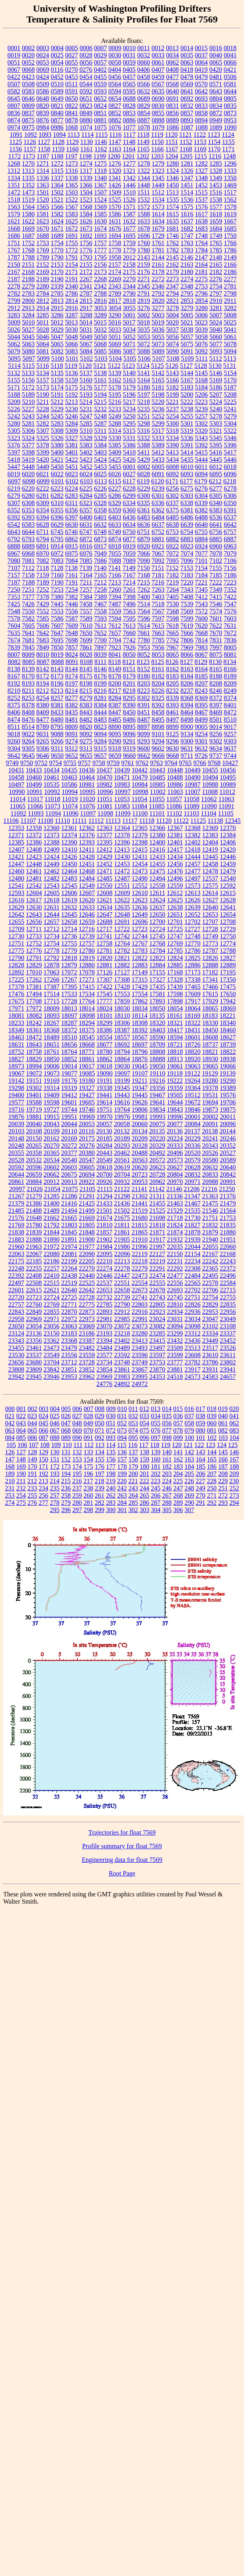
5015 (100, 322)
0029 (100, 55)
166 (223, 1459)
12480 (16, 878)
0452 (57, 76)
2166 (230, 264)
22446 (105, 1275)
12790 (16, 957)
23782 (193, 1362)
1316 (71, 170)
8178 (115, 676)
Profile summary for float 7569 (122, 1846)
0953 (230, 120)
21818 (157, 1225)
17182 (210, 972)
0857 (187, 113)
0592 (86, 91)
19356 (157, 1087)
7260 (115, 589)
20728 (157, 1174)
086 (32, 1437)
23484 (105, 1347)
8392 (158, 705)
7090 (143, 560)
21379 (16, 1203)
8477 (42, 719)
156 (111, 1459)
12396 (122, 842)
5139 (115, 372)
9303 (230, 741)
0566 (143, 84)
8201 (129, 683)
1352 (28, 185)
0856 (172, 113)
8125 (157, 661)
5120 (85, 365)
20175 (87, 1138)
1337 (57, 178)
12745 (157, 936)
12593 (16, 892)
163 (189, 1459)
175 (88, 1466)
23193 (105, 1333)
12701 (175, 921)
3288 (86, 315)
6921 (158, 546)
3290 (115, 315)
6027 (129, 474)
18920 (193, 1059)
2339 (57, 286)
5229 (57, 409)
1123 (214, 134)
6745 (56, 531)
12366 (157, 827)
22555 (157, 1282)
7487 (115, 604)
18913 (175, 1059)
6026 (115, 474)
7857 (71, 647)
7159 (42, 575)
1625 (71, 221)
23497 (157, 1347)
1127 (44, 141)
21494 (69, 1210)
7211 (86, 582)
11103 (191, 813)
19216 (157, 1080)
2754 (216, 286)
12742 (122, 936)
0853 (129, 113)
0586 (42, 91)
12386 (34, 842)
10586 (69, 784)
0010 (129, 48)
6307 (14, 502)
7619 (186, 625)
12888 (210, 965)
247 (178, 1488)
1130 (86, 141)
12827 (228, 957)
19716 (16, 1109)
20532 (34, 1160)
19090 (105, 1073)
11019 (70, 799)
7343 (187, 589)
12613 (192, 892)
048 (77, 1423)
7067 (158, 553)
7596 (143, 618)
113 (99, 1444)
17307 (105, 979)
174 (77, 1466)
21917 (157, 1239)
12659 (87, 921)
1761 (158, 243)
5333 (158, 437)
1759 (129, 243)
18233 (16, 1022)
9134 (187, 734)
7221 (201, 582)
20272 (69, 1145)
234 (43, 1488)
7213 (114, 582)
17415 (87, 986)
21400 (52, 1203)
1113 (73, 134)
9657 (100, 755)
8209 (230, 683)
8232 (172, 690)
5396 (230, 445)
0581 (230, 84)
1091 (16, 134)
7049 (100, 553)
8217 (114, 690)
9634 (215, 748)
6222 (42, 488)
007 (88, 1408)
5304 (230, 423)
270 (201, 1495)
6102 (72, 481)
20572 (157, 1160)
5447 (14, 466)
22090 (87, 1253)
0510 (57, 84)
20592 (16, 1167)
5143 (172, 372)
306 (178, 1509)
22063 (16, 1253)
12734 (52, 936)
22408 (34, 1275)
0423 (28, 76)
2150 (14, 264)
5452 (86, 466)
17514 (52, 994)
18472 (34, 1037)
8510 (230, 719)
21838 (16, 1232)
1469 (230, 185)
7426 (28, 604)
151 (55, 1459)
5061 (230, 336)
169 (21, 1466)
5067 (86, 344)
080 (201, 1430)
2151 (28, 264)
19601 (69, 1102)
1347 (187, 178)
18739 (228, 1044)
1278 (143, 163)
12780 (87, 950)
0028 (86, 55)
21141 (139, 1188)
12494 (157, 878)
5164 (143, 380)
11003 (175, 791)
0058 (115, 62)
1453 (216, 185)
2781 (230, 286)
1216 (214, 156)
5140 (129, 372)
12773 (210, 943)
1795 (100, 257)
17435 (157, 986)
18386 (105, 1030)
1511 (143, 192)
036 (178, 1416)
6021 (42, 474)
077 (167, 1430)
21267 (16, 1196)
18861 (87, 1059)
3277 (158, 307)
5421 (57, 459)
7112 (28, 567)
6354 (42, 510)
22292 (175, 1268)
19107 (140, 1073)
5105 (129, 358)
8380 (42, 705)
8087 (42, 661)
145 (223, 1452)
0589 (57, 91)
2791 (143, 293)
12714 (69, 929)
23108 (228, 1326)
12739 (87, 936)
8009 (28, 654)
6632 (100, 524)
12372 (34, 835)
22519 (69, 1282)
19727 (52, 1109)
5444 (201, 459)
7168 (143, 575)
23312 (193, 1333)
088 (55, 1437)
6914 (57, 546)
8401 (230, 705)
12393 (87, 842)
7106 (230, 560)
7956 (158, 647)
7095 (172, 560)
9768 (214, 762)
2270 (129, 279)
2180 (187, 271)
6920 (143, 546)
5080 (28, 351)
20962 (157, 1181)
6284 (86, 495)
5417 (230, 452)
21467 (193, 1203)
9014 (215, 726)
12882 (122, 965)
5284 (71, 423)
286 (144, 1502)
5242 (14, 416)
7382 (71, 596)
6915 (71, 546)
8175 (86, 676)
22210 (105, 1261)
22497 (16, 1282)
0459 (158, 76)
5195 (115, 394)
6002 (143, 466)
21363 (210, 1196)
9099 (143, 734)
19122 (192, 1073)
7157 (14, 575)
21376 (228, 1196)
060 (212, 1423)
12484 (87, 878)
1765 (216, 243)
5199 (172, 394)
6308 (28, 502)
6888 (14, 546)
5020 (172, 322)
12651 (175, 914)
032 (133, 1416)
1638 (201, 221)
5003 (158, 315)
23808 (16, 1369)
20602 (52, 1167)
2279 (28, 286)
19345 (122, 1087)
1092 (30, 134)
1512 (157, 192)
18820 (193, 1051)
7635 (14, 632)
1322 (143, 170)
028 (88, 1416)
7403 (158, 596)
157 (122, 1459)
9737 (215, 755)
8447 (115, 712)
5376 (14, 445)
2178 (158, 271)
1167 (171, 149)
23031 (175, 1318)
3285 (42, 315)
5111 (202, 358)
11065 (17, 806)
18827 (16, 1059)
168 (10, 1466)
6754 (186, 531)
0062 (172, 62)
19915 (52, 1116)
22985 (122, 1318)
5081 (42, 351)
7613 (129, 625)
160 (156, 1459)
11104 (208, 813)
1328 (216, 170)
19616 (122, 1102)
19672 (193, 1102)
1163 (115, 149)
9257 (230, 734)
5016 (114, 322)
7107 (14, 567)
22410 (52, 1275)
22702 (193, 1290)
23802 (228, 1362)
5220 (157, 401)
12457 (193, 864)
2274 (187, 279)
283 (111, 1502)
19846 (193, 1109)
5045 (28, 336)
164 (201, 1459)
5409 (115, 452)
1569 (100, 206)
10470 (105, 777)
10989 (228, 784)
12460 (16, 871)
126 (10, 1452)
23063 (69, 1326)
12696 (140, 921)
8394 (187, 705)
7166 (115, 575)
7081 (28, 560)
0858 (201, 113)
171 (43, 1466)
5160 (86, 380)
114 (110, 1444)
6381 (187, 510)
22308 (193, 1268)
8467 (201, 712)
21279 (34, 1196)
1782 (172, 250)
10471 (122, 777)
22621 (52, 1290)
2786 (71, 293)
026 (66, 1416)
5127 (186, 365)
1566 (57, 206)
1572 (143, 206)
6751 (143, 531)
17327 (157, 979)
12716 (87, 929)
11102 (174, 813)
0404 (114, 69)
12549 (87, 885)
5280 (14, 423)
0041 (230, 55)
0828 (129, 105)
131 (66, 1452)
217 (88, 1481)
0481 (216, 76)
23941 (228, 1369)
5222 (186, 401)
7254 (71, 589)
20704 (122, 1174)
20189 (122, 1138)
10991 (34, 791)
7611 (100, 625)
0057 (100, 62)
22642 (87, 1290)
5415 (201, 452)
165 (212, 1459)
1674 (100, 228)
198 (111, 1473)
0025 (57, 55)
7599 (187, 618)
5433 (158, 459)
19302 (34, 1087)
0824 (100, 105)
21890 (52, 1239)
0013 (172, 48)
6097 (14, 481)
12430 (122, 856)
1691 (71, 235)
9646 (42, 755)
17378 (16, 986)
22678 (157, 1290)
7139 (85, 567)
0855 (158, 113)
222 (144, 1481)
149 (32, 1459)
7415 (216, 596)
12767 (140, 943)
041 (234, 1416)
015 (178, 1408)
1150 (157, 141)
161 (167, 1459)
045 (43, 1423)
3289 (100, 315)
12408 (34, 849)
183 (178, 1466)
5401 (71, 452)
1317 (86, 170)
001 (21, 1408)
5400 (57, 452)
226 (189, 1481)
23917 (193, 1369)
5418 (14, 459)
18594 (175, 1037)
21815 (139, 1225)
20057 (105, 1124)
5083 (71, 351)
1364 (57, 185)
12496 (175, 878)
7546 (216, 604)
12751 (16, 943)
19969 (87, 1116)
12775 (16, 950)
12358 (34, 827)
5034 (129, 329)
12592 (228, 885)
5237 (172, 409)
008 (100, 1408)
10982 (105, 784)
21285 (52, 1196)
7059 (129, 553)
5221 (172, 401)
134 (100, 1452)
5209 (14, 401)
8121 (129, 661)
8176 (100, 676)
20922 (87, 1181)
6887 (230, 539)
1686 (14, 235)
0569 (186, 84)
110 (67, 1444)
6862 (71, 539)
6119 (143, 481)
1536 (187, 199)
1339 (86, 178)
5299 (158, 423)
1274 (86, 163)
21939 (193, 1239)
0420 (215, 69)
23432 (175, 1340)
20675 (69, 1174)
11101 (157, 813)
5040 (216, 329)
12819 (87, 957)
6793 (28, 539)
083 (234, 1430)
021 (10, 1416)
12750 (228, 936)
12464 (69, 871)
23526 (228, 1347)
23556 (69, 1355)
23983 (122, 1376)
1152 (185, 141)
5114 (14, 365)
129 (43, 1452)
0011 (143, 48)
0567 (157, 84)
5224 (215, 401)
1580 (28, 214)
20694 (87, 1174)
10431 (16, 770)
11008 (210, 791)
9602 (157, 748)
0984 (42, 127)
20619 (122, 1167)
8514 (28, 726)
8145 (86, 669)
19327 (87, 1087)
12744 (140, 936)
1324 (172, 170)
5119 (71, 365)
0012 (157, 48)
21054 (52, 1188)
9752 (41, 762)
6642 (230, 524)
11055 (157, 799)
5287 (100, 423)
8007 (14, 654)
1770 (57, 250)
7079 (230, 553)
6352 (14, 510)
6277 (216, 488)
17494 (34, 994)
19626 (140, 1102)
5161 (100, 380)
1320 (115, 170)
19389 (228, 1087)
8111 (100, 661)
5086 (115, 351)
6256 (172, 488)
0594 (115, 91)
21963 (34, 1246)
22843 (16, 1311)
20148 (16, 1138)
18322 (193, 1022)
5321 (215, 430)
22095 (105, 1253)
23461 (34, 1347)
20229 (193, 1138)
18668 (87, 1044)
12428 (87, 856)
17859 (122, 1001)
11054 (139, 799)
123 (210, 1444)
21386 (34, 1203)
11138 (215, 820)
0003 (42, 48)
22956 (228, 1311)
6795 (57, 539)
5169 (216, 380)
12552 (140, 885)
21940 (210, 1239)
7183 (187, 575)
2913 (28, 307)
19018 (105, 1066)
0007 (100, 48)
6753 (172, 531)
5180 (143, 387)
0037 (201, 55)
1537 (201, 199)
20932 (122, 1181)
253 (10, 1495)
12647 (105, 914)
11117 (129, 820)
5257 (201, 416)
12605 (52, 892)
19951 (69, 1116)
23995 (140, 1376)
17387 (52, 986)
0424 (42, 76)
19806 (140, 1109)
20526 (210, 1152)
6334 (129, 502)
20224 (175, 1138)
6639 (187, 524)
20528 (16, 1160)
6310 (57, 502)
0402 (100, 69)
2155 (86, 264)
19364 (193, 1087)
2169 (42, 271)
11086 (174, 806)
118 (154, 1444)
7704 (115, 640)
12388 (52, 842)
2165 (216, 264)
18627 (228, 1037)
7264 (172, 589)
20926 (105, 1181)
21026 (35, 1188)
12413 (122, 849)
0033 (158, 55)
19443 (122, 1095)
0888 (158, 120)
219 (110, 1481)
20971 (193, 1181)
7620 (201, 625)
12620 (87, 900)
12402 (193, 842)
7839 (14, 647)
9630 (172, 748)
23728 (87, 1362)
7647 (57, 632)
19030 (122, 1066)
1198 (85, 156)
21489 (52, 1210)
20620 (140, 1167)
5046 (42, 336)
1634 (158, 221)
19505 (175, 1095)
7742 (129, 640)
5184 (201, 387)
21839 (34, 1232)
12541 (16, 885)
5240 (216, 409)
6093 (187, 474)
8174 (71, 676)
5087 (129, 351)
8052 (143, 654)
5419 (28, 459)
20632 (210, 1167)
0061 (158, 62)
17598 (175, 994)
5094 (230, 351)
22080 (52, 1253)
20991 (228, 1181)
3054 (115, 307)
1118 (143, 134)
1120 (171, 134)
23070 (105, 1326)
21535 (193, 1210)
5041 (230, 329)
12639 (193, 907)
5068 (100, 344)
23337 (228, 1333)
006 (77, 1408)
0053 (42, 62)
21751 (210, 1217)
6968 (28, 553)
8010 (42, 654)
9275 (86, 741)
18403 (157, 1030)
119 (165, 1444)
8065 (172, 654)
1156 (15, 149)
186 (212, 1466)
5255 (187, 416)
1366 (86, 185)
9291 (129, 741)
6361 (143, 510)
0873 (230, 113)
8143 (57, 669)
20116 (87, 1131)
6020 (28, 474)
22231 (175, 1261)
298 (88, 1509)
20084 (193, 1124)
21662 (52, 1217)
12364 (122, 827)
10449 (193, 770)
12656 (34, 921)
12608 (105, 892)
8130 (215, 661)
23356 (34, 1340)
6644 (28, 531)
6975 (71, 553)
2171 (71, 271)
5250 (129, 416)
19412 (69, 1095)
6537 (230, 517)
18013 (69, 1008)
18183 (210, 1015)
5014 (85, 322)
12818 (69, 957)
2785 (57, 293)
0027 (71, 55)
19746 (87, 1109)
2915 (57, 307)
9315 (100, 748)
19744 (69, 1109)
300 (111, 1509)
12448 (34, 864)
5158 (57, 380)
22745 (175, 1297)
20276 (87, 1145)
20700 (105, 1174)
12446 (228, 856)
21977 (87, 1246)
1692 (86, 235)
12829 (34, 965)
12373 (52, 835)
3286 (57, 315)
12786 (193, 950)
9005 (201, 726)
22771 (69, 1304)
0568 (172, 84)
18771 (87, 1051)
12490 (140, 878)
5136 (71, 372)
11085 (157, 806)
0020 (28, 55)
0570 (201, 84)
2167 (14, 271)
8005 (230, 647)
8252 (14, 697)
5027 (28, 329)
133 (88, 1452)
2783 (28, 293)
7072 (172, 553)
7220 (186, 582)
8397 (216, 705)
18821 (210, 1051)
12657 (52, 921)
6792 (14, 539)
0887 (143, 120)
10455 (210, 770)
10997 (123, 791)
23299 (175, 1333)
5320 (201, 430)
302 (133, 1509)
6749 (114, 531)
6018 (230, 466)
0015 (201, 48)
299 (100, 1509)
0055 (71, 62)
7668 (201, 632)
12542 (34, 885)
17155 (157, 972)
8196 (57, 683)
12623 (140, 900)
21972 (52, 1246)
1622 (28, 221)
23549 (52, 1355)
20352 (228, 1145)
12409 (52, 849)
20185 (105, 1138)
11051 (104, 799)
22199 (69, 1261)
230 (234, 1481)
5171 (14, 387)
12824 (175, 957)
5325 (42, 437)
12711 (34, 929)
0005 (71, 48)
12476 (175, 871)
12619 (69, 900)
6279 (14, 495)
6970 (42, 553)
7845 (28, 647)
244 (144, 1488)
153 (77, 1459)
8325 (158, 697)
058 (189, 1423)
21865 (140, 1232)
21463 (175, 1203)
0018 (230, 48)
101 (201, 1437)
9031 (42, 734)
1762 (172, 243)
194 (66, 1473)
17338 (193, 979)
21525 (157, 1210)
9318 (114, 748)
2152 (42, 264)
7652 (100, 632)
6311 (71, 502)
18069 (228, 1008)
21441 (140, 1203)
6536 (216, 517)
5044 (14, 336)
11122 (181, 820)
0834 (216, 105)
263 (122, 1495)
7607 (57, 625)
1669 (28, 228)
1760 (143, 243)
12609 (122, 892)
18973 (16, 1066)
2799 (14, 300)
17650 (228, 994)
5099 (43, 358)
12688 (105, 921)
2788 (100, 293)
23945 (34, 1376)
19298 (16, 1087)
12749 (210, 936)
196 (88, 1473)
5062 (14, 344)
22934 (175, 1311)
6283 (71, 495)
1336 (42, 178)
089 (66, 1437)
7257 (86, 589)
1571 (129, 206)
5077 (216, 344)
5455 (115, 466)
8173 (57, 676)
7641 (28, 632)
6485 (172, 517)
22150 (175, 1253)
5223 (201, 401)
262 (111, 1495)
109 (56, 1444)
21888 (34, 1239)
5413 (172, 452)
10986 (175, 784)
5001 (129, 315)
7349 (216, 589)
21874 (175, 1232)
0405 (129, 69)
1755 (71, 243)
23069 (87, 1326)
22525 (87, 1282)
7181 (158, 575)
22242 (210, 1261)
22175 (16, 1261)
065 (32, 1430)
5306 (28, 430)
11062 (209, 799)
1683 (201, 228)
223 (155, 1481)
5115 (28, 365)
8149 (115, 669)
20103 (16, 1131)
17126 (105, 972)
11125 (198, 820)
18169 (192, 1015)
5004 (172, 315)
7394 (115, 596)
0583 (28, 91)
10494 (210, 777)
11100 (140, 813)
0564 (114, 84)
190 (21, 1473)
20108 (34, 1131)
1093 (44, 134)
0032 (143, 55)
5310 (86, 430)
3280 (201, 307)
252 (234, 1488)
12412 (104, 849)
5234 (129, 409)
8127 (186, 661)
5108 (173, 358)
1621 (14, 221)
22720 (16, 1297)
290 (189, 1502)
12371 (16, 835)
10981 (87, 784)
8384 (100, 705)
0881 (100, 120)
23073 (140, 1326)
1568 (86, 206)
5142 (158, 372)
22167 (210, 1253)
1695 (129, 235)
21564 (228, 1210)
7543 (201, 604)
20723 (140, 1174)
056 (167, 1423)
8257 (57, 697)
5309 (71, 430)
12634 (105, 907)
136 (122, 1452)
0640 (172, 91)
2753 (201, 286)
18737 (210, 1044)
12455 (157, 864)
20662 (52, 1174)
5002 (143, 315)
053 (133, 1423)
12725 (175, 929)
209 (234, 1473)
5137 (86, 372)
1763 (187, 243)
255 (32, 1495)
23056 (52, 1326)
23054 (34, 1326)
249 (201, 1488)
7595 (129, 618)
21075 (70, 1188)
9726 (201, 755)
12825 (193, 957)
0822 (71, 105)
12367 (175, 827)
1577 (216, 206)
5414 (186, 452)
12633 (87, 907)
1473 (28, 192)
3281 (216, 307)
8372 (216, 697)
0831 (172, 105)
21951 (228, 1239)
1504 (86, 192)
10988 (210, 784)
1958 (115, 257)
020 (234, 1408)
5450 (57, 466)
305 (167, 1509)
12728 (210, 929)
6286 (115, 495)
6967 (14, 553)
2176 (143, 271)
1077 (129, 127)
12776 (34, 950)
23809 (34, 1369)
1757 (100, 243)
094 (122, 1437)
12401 (175, 842)
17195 (228, 972)
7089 (129, 560)
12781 (105, 950)
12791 (34, 957)
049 (88, 1423)
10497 (16, 784)
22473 (140, 1275)
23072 (122, 1326)
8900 (186, 726)
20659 (34, 1174)
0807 (14, 105)
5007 (216, 315)
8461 (172, 712)
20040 (34, 1124)
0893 (187, 120)
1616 (187, 214)
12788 (228, 950)
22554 (140, 1282)
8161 (158, 669)
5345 (216, 437)
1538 (216, 199)
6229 (143, 488)
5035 (143, 329)
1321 (129, 170)
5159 (71, 380)
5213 (71, 401)
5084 (86, 351)
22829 (210, 1304)
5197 (143, 394)
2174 (115, 271)
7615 (157, 625)
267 (167, 1495)
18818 (175, 1051)
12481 (34, 878)
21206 (192, 1188)
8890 (114, 726)
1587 (129, 214)
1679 (158, 228)
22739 (122, 1297)
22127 (157, 1253)
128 (32, 1452)
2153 (57, 264)
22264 (69, 1268)
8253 (28, 697)
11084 (139, 806)
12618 (52, 900)
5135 (57, 372)
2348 (187, 286)
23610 (210, 1355)
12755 (69, 943)
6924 (201, 546)
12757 (87, 943)
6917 (100, 546)
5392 (201, 445)
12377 (105, 835)
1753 (42, 243)
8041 (115, 654)
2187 (14, 279)
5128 (200, 365)
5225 (230, 401)
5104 (115, 358)
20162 (52, 1138)
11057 (174, 799)
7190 (57, 582)
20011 (228, 1116)
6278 (230, 488)
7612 (114, 625)
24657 (228, 1376)
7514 (143, 604)
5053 (143, 336)
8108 (86, 661)
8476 (28, 719)
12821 (122, 957)
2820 (158, 300)
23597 (157, 1355)
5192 (71, 394)
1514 (186, 192)
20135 (157, 1131)
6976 (86, 553)
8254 (42, 697)
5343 (201, 437)
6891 (42, 546)
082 (223, 1430)
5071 (129, 344)
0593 (100, 91)
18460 (228, 1030)
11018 (52, 799)
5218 (143, 401)
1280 (172, 163)
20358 (34, 1152)
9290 (115, 741)
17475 (228, 986)
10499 (34, 784)
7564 (143, 611)
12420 (228, 849)
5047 (57, 336)
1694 (115, 235)
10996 (105, 791)
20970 (175, 1181)
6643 (14, 531)
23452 (228, 1340)
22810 (175, 1304)
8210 (14, 690)
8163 (187, 669)
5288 (115, 423)
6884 (201, 539)
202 (156, 1473)
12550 (105, 885)
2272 (158, 279)
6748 (100, 531)
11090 (209, 806)
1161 (86, 149)
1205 (185, 156)
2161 (158, 264)
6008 (172, 466)
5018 (143, 322)
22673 (140, 1290)
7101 (201, 560)
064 (21, 1430)
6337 (172, 502)
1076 (115, 127)
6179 (200, 481)
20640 (228, 1167)
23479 (69, 1347)
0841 (71, 113)
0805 (230, 98)
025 (55, 1416)
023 (32, 1416)
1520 (42, 199)
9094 (100, 734)
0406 (143, 69)
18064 (193, 1008)
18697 (140, 1044)
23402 (122, 1340)
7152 (172, 567)
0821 (57, 105)
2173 (100, 271)
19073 (52, 1073)
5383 (86, 445)
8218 (129, 690)
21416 (69, 1203)
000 (10, 1408)
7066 (143, 553)
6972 (57, 553)
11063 (226, 799)
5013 (71, 322)
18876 (140, 1059)
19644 (175, 1102)
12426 (69, 856)
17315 (140, 979)
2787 (86, 293)
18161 (175, 1015)
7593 (100, 618)
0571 (215, 84)
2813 (57, 300)
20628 (193, 1167)
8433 (57, 712)
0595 (129, 91)
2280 (42, 286)
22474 (157, 1275)
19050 (157, 1066)
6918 (115, 546)
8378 (28, 705)
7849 (42, 647)
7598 (172, 618)
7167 (129, 575)
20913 (69, 1181)
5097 (28, 358)
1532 (143, 199)
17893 (157, 1001)
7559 (115, 611)
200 (133, 1473)
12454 (140, 864)
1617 (201, 214)
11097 (88, 813)
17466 (210, 986)
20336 (193, 1145)
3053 (100, 307)
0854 (143, 113)
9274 (71, 741)
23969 (105, 1376)
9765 (185, 762)
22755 (228, 1297)
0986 (57, 127)
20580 (210, 1160)
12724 (157, 929)
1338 (71, 178)
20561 (122, 1160)
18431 (193, 1030)
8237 (186, 690)
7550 (28, 611)
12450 (69, 864)
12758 (105, 943)
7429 (42, 604)
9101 (158, 734)
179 (133, 1466)
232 (21, 1488)
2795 (187, 293)
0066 (230, 62)
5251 (143, 416)
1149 (143, 141)
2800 (28, 300)
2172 (86, 271)
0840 (57, 113)
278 (55, 1502)
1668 (14, 228)
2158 (129, 264)
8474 (14, 719)
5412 (157, 452)
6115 (115, 481)
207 (212, 1473)
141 (178, 1452)
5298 (143, 423)
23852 (87, 1369)
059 (201, 1423)
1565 (42, 206)
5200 (187, 394)
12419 (210, 849)
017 (200, 1408)
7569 (187, 611)
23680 (34, 1362)
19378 (210, 1087)
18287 (69, 1022)
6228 (129, 488)
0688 (129, 98)
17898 (175, 1001)
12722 (122, 929)
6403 (115, 517)
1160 (72, 149)
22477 (175, 1275)
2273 (172, 279)
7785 (158, 640)
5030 (71, 329)
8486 (129, 719)
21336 (175, 1196)
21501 (105, 1210)
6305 (216, 495)
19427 (87, 1095)
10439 (122, 770)
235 (55, 1488)
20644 (16, 1174)
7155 (215, 567)
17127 (122, 972)
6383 (216, 510)
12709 (16, 929)
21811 (122, 1225)
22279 (140, 1268)
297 (77, 1509)
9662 (143, 755)
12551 (122, 885)
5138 (100, 372)
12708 (228, 921)
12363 (105, 827)
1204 (171, 156)
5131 (229, 365)
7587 (71, 618)
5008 (230, 315)
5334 (172, 437)
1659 (216, 221)
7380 (57, 596)
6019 (14, 474)
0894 (201, 120)
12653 (210, 914)
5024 (215, 322)
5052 (129, 336)
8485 (115, 719)
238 (88, 1488)
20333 (175, 1145)
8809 (71, 726)
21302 (140, 1196)
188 (234, 1466)
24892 (122, 1383)
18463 (16, 1037)
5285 (86, 423)
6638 (172, 524)
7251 (28, 589)
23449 (210, 1340)
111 (78, 1444)
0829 (143, 105)
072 (111, 1430)
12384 (228, 835)
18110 (122, 1015)
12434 (175, 856)
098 (167, 1437)
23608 (193, 1355)
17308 (122, 979)
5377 (28, 445)
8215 (85, 690)
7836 (230, 640)
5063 (28, 344)
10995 (87, 791)
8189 (230, 676)
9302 (216, 741)
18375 (87, 1030)
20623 (157, 1167)
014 (166, 1408)
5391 (187, 445)
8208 (216, 683)
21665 (69, 1217)
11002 (157, 791)
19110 (157, 1073)
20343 (210, 1145)
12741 (105, 936)
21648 (34, 1217)
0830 (158, 105)
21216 (209, 1188)
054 (144, 1423)
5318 (172, 430)
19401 (34, 1095)
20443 (105, 1152)
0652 (100, 98)
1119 (157, 134)
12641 (228, 907)
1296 (230, 163)
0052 (28, 62)
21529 (175, 1210)
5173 (42, 387)
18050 (157, 1008)
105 (11, 1444)
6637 (158, 524)
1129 (72, 141)
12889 (228, 965)
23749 (140, 1362)
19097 (122, 1073)
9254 (201, 734)
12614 (210, 892)
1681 (172, 228)
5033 (115, 329)
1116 (115, 134)
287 (156, 1502)
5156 (28, 380)
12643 (34, 914)
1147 (115, 141)
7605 (28, 625)
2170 (57, 271)
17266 (52, 979)
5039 (201, 329)
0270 (71, 69)
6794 (42, 539)
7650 (86, 632)
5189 (28, 394)
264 (133, 1495)
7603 (230, 618)
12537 (210, 878)
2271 (143, 279)
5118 (56, 365)
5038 (187, 329)
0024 (42, 55)
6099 (43, 481)
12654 (228, 914)
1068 (71, 127)
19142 (16, 1080)
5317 (157, 430)
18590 (157, 1037)
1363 (42, 185)
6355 (57, 510)
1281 (187, 163)
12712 (51, 929)
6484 (158, 517)
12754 (52, 943)
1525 (115, 199)
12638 (175, 907)
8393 (172, 705)
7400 (143, 596)
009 (111, 1408)
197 (100, 1473)
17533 (69, 994)
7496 (129, 604)
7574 (216, 611)
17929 (210, 1001)
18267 (52, 1022)
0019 (14, 55)
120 (176, 1444)
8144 (71, 669)
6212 (215, 481)
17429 (140, 986)
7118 (42, 567)
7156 (230, 567)
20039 (16, 1124)
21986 (122, 1246)
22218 (140, 1261)
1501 (42, 192)
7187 (14, 582)
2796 (201, 293)
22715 (228, 1290)
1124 (228, 134)
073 (122, 1430)
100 (189, 1437)
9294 (158, 741)
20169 (69, 1138)
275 (21, 1502)
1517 (230, 192)
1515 (201, 192)
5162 (115, 380)
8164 (201, 669)
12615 (228, 892)
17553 (122, 994)
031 (122, 1416)
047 (66, 1423)
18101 (105, 1015)
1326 (187, 170)
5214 (85, 401)
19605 (87, 1102)
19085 (87, 1073)
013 (155, 1408)
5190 (42, 394)
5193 (86, 394)
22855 (52, 1311)
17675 (16, 1001)
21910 (140, 1239)
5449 (42, 466)
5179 (129, 387)
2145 (172, 257)
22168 (228, 1253)
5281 (28, 423)
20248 (16, 1145)
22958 (16, 1318)
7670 (216, 632)
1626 (86, 221)
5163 (129, 380)
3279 (187, 307)
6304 (201, 495)
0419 (201, 69)
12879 (69, 965)
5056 (172, 336)
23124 (16, 1333)
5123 (128, 365)
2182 (216, 271)
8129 (201, 661)
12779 (69, 950)
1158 (44, 149)
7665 (172, 632)
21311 (157, 1196)
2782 (14, 293)
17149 (140, 972)
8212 (42, 690)
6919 (129, 546)
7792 (172, 640)
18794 (122, 1051)
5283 (57, 423)
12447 (16, 864)
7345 (201, 589)
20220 (157, 1138)
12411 (87, 849)
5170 (230, 380)
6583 (28, 524)
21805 (87, 1225)
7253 (57, 589)
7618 (172, 625)
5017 (129, 322)
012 (144, 1408)
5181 (158, 387)
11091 (226, 806)
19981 (140, 1116)
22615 (34, 1290)
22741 (140, 1297)
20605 (87, 1167)
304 (156, 1509)
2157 (115, 264)
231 (10, 1488)
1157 (30, 149)
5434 (172, 459)
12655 (16, 921)
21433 (105, 1203)
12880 (87, 965)
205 (189, 1473)
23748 (122, 1362)
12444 (193, 856)
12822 (140, 957)
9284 (100, 741)
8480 (57, 719)
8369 (201, 697)
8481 (71, 719)
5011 (42, 322)
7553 (57, 611)
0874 (14, 120)
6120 (157, 481)
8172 (42, 676)
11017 (35, 799)
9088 (57, 734)
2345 (143, 286)
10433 (34, 770)
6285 (100, 495)
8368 (187, 697)
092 (100, 1437)
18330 (210, 1022)
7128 (56, 567)
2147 (201, 257)
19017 (87, 1066)
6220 (28, 488)
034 (156, 1416)
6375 (172, 510)
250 (212, 1488)
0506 (230, 76)
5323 (14, 437)
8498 (187, 719)
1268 (14, 163)
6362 (158, 510)
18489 (52, 1037)
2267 (86, 279)
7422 (230, 596)
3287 (71, 315)
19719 (34, 1109)
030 (111, 1416)
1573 (158, 206)
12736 (69, 936)
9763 (156, 762)
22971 (52, 1318)
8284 (115, 697)
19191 (105, 1080)
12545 (69, 885)
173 (66, 1466)
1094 (59, 134)
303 (144, 1509)
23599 (175, 1355)
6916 (86, 546)
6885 (216, 539)
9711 (187, 755)
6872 (86, 539)
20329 (157, 1145)
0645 (14, 98)
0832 (187, 105)
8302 (143, 697)
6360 (129, 510)
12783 (140, 950)
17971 (16, 1008)
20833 (210, 1174)
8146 (100, 669)
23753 (157, 1362)
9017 (230, 726)
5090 (172, 351)
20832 (193, 1174)
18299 (105, 1022)
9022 (28, 734)
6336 (157, 502)
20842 (228, 1174)
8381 (57, 705)
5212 (56, 401)
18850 (52, 1059)
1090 (230, 127)
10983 (122, 784)
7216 (157, 582)
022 (21, 1416)
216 (77, 1481)
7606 (42, 625)
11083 (122, 806)
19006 (52, 1066)
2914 (42, 307)
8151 (129, 669)
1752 (28, 243)
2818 (129, 300)
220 (122, 1481)
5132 (14, 372)
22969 (34, 1318)
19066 (228, 1066)
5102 (86, 358)
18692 (122, 1044)
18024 (105, 1008)
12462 (52, 871)
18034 (140, 1008)
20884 (34, 1181)
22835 (228, 1304)
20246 (228, 1138)
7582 (28, 618)
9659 (115, 755)
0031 (129, 55)
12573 (193, 885)
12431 (140, 856)
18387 (122, 1030)
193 (55, 1473)
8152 (143, 669)
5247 (86, 416)
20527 (228, 1152)
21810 (105, 1225)
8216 (100, 690)
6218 (229, 481)
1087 (187, 127)
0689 (143, 98)
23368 (69, 1340)
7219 (172, 582)
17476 (16, 994)
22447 (122, 1275)
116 (132, 1444)
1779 (129, 250)
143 (201, 1452)
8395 (201, 705)
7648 (71, 632)
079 (189, 1430)
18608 (210, 1037)
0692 (187, 98)
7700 (100, 640)
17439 (175, 986)
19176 (69, 1080)
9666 (158, 755)
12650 (157, 914)
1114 (87, 134)
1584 (86, 214)
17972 (34, 1008)
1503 (71, 192)
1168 (185, 149)
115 (121, 1444)
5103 (101, 358)
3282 (230, 307)
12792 (52, 957)
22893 (105, 1311)
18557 (122, 1037)
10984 (140, 784)
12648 (122, 914)
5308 (57, 430)
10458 (16, 777)
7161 (71, 575)
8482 (86, 719)
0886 (129, 120)
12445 (210, 856)
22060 (228, 1246)
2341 (86, 286)
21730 (193, 1217)
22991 (140, 1318)
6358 (100, 510)
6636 (143, 524)
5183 (187, 387)
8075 (216, 654)
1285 (216, 163)
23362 (52, 1340)
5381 (71, 445)
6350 (230, 502)
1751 (14, 243)
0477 (172, 76)
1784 (201, 250)
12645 (69, 914)
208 (223, 1473)
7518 (158, 604)
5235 (143, 409)
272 (223, 1495)
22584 (228, 1282)
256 (43, 1495)
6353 (28, 510)
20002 (210, 1116)
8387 (115, 705)
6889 (28, 546)
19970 (105, 1116)
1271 (42, 163)
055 (156, 1423)
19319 (69, 1087)
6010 (187, 466)
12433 (157, 856)
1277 (129, 163)
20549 (105, 1160)
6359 (115, 510)
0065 (216, 62)
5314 (114, 430)
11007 (192, 791)
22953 (210, 1311)
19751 (105, 1109)
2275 (201, 279)
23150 (52, 1333)
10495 (228, 777)
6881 (158, 539)
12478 (210, 871)
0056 (86, 62)
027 (77, 1416)
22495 (210, 1275)
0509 (42, 84)
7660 (129, 632)
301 (122, 1509)
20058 (122, 1124)
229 (223, 1481)
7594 (115, 618)
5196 (129, 394)
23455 (16, 1347)
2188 (28, 279)
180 (144, 1466)
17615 (210, 994)
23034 (193, 1318)
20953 (140, 1181)
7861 (86, 647)
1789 (42, 257)
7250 (14, 589)
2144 (158, 257)
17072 (69, 972)
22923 (157, 1311)
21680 (140, 1217)
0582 (14, 91)
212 (32, 1481)
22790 (122, 1304)
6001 (129, 466)
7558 (100, 611)
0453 (71, 76)
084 (10, 1437)
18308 (140, 1022)
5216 (114, 401)
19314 (52, 1087)
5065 (57, 344)
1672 (71, 228)
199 (122, 1473)
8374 (230, 697)
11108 (45, 820)
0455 (100, 76)
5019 (157, 322)
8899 (172, 726)
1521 (57, 199)
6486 (187, 517)
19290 (228, 1080)
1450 (172, 185)
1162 (101, 149)
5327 (71, 437)
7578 (14, 618)
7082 (42, 560)
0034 (172, 55)
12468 (87, 871)
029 (100, 1416)
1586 (115, 214)
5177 (100, 387)
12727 (192, 929)
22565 (193, 1282)
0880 (86, 120)
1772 (71, 250)
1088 (201, 127)
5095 (14, 358)
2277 (230, 279)
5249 (115, 416)
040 (223, 1416)
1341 (115, 178)
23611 (228, 1355)
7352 (230, 589)
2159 (143, 264)
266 (156, 1495)
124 (221, 1444)
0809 (28, 105)
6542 (14, 524)
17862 (140, 1001)
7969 (187, 647)
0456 (115, 76)
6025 (100, 474)
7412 (201, 596)
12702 (193, 921)
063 (10, 1430)
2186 (230, 271)
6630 (71, 524)
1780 (143, 250)
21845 (69, 1232)
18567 (140, 1037)
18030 (122, 1008)
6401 (100, 517)
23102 (210, 1326)
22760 (34, 1304)
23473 (52, 1347)
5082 (57, 351)
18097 (69, 1015)
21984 (105, 1246)
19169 (52, 1080)
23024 (157, 1318)
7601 (216, 618)
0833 (201, 105)
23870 (157, 1369)
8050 (129, 654)
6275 (187, 488)
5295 (129, 423)
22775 (87, 1304)
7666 (187, 632)
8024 (71, 654)
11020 (87, 799)
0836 (14, 113)
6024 (86, 474)
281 (88, 1502)
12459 (228, 864)
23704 (52, 1362)
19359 (175, 1087)
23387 (87, 1340)
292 (212, 1502)
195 (77, 1473)
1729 (158, 235)
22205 (87, 1261)
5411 (143, 452)
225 (178, 1481)
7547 (230, 604)
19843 (175, 1109)
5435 (187, 459)
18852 (69, 1059)
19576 (228, 1095)
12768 (157, 943)
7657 (115, 632)
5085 (100, 351)
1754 (57, 243)
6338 (186, 502)
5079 (14, 351)
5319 (186, 430)
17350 (228, 979)
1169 (200, 149)
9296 (172, 741)
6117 (129, 481)
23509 (175, 1347)
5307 (42, 430)
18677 (105, 1044)
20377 (69, 1152)
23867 (140, 1369)
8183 (172, 676)
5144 (187, 372)
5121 (99, 365)
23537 (34, 1355)
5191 (57, 394)
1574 (172, 206)
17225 (16, 979)
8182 (158, 676)
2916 (71, 307)
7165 (100, 575)
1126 (30, 141)
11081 (104, 806)
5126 (171, 365)
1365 (71, 185)
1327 (201, 170)
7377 (28, 596)
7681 (28, 640)
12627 (210, 900)
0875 (28, 120)
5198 (158, 394)
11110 (62, 820)
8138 (14, 669)
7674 (14, 640)
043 (21, 1423)
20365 (52, 1152)
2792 (158, 293)
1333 (230, 170)
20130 (104, 1131)
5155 (14, 380)
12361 (69, 827)
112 (88, 1444)
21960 (16, 1246)
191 (32, 1473)
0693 (201, 98)
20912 (52, 1181)
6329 (114, 502)
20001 (193, 1116)
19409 (52, 1095)
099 (178, 1437)
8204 (158, 683)
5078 (230, 344)
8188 (216, 676)
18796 (140, 1051)
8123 (143, 661)
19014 (69, 1066)
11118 (146, 820)
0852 (115, 113)
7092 (158, 560)
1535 (172, 199)
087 (43, 1437)
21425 (87, 1203)
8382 (71, 705)
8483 (100, 719)
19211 (139, 1080)
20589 (228, 1160)
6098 (28, 481)
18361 (34, 1030)
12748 (193, 936)
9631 (186, 748)
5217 (129, 401)
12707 (210, 921)
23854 (105, 1369)
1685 (230, 228)
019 (223, 1408)
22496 (228, 1275)
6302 (172, 495)
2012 (129, 257)
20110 (69, 1131)
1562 (230, 199)
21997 (157, 1246)
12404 (210, 842)
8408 (28, 712)
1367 (100, 185)
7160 (57, 575)
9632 (201, 748)
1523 (86, 199)
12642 (16, 914)
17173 (193, 972)
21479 (228, 1203)
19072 (34, 1073)
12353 (16, 827)
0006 (86, 48)
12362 (87, 827)
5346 (230, 437)
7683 (42, 640)
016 (189, 1408)
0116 (57, 69)
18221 (228, 1015)
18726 (193, 1044)
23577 (105, 1355)
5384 (100, 445)
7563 (129, 611)
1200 (113, 156)
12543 (52, 885)
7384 (86, 596)
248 (189, 1488)
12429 (105, 856)
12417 (175, 849)
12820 (105, 957)
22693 (175, 1290)
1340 (100, 178)
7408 (187, 596)
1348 (201, 178)
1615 (172, 214)
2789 (115, 293)
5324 (28, 437)
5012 (56, 322)
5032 (100, 329)
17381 (34, 986)
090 (77, 1437)
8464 (187, 712)
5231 (86, 409)
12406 (228, 842)
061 (223, 1423)
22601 (16, 1290)
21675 (122, 1217)
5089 (158, 351)
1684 (216, 228)
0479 (201, 76)
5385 (115, 445)
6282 (57, 495)
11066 (35, 806)
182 (167, 1466)
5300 (172, 423)
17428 (122, 986)
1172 (14, 156)
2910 (216, 300)
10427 (230, 762)
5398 (28, 452)
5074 (172, 344)
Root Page (122, 1873)
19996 (175, 1116)
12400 (157, 842)
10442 (140, 770)
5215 (100, 401)
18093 (52, 1015)
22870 (69, 1311)
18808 (157, 1051)
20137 (192, 1131)
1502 (57, 192)
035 (167, 1416)
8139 (28, 669)
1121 (185, 134)
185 (201, 1466)
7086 (100, 560)
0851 (100, 113)
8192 (14, 683)
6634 (129, 524)
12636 (140, 907)
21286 (69, 1196)
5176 (86, 387)
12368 (193, 827)
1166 (157, 149)
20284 (105, 1145)
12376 (87, 835)
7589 (86, 618)
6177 (186, 481)
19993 (157, 1116)
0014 (186, 48)
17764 (87, 1001)
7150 (143, 567)
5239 (201, 409)
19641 (157, 1102)
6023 (71, 474)
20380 (87, 1152)
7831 (216, 640)
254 (21, 1495)
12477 (193, 871)
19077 (69, 1073)
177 (111, 1466)
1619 (230, 214)
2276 (216, 279)
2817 (115, 300)
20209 (140, 1138)
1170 (214, 149)
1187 (42, 156)
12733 (34, 936)
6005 (158, 466)
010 (122, 1408)
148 (21, 1459)
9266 (57, 741)
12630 (34, 907)
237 (77, 1488)
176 (100, 1466)
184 (189, 1466)
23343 (16, 1340)
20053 (87, 1124)
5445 (216, 459)
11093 (36, 813)
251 (223, 1488)
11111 (79, 820)
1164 (129, 149)
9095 (115, 734)
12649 (140, 914)
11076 (87, 806)
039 (212, 1416)
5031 (86, 329)
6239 (158, 488)
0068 (28, 69)
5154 (230, 372)
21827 (192, 1225)
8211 (28, 690)
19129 (210, 1073)
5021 (186, 322)
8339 (172, 697)
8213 (56, 690)
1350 (230, 178)
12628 (228, 900)
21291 (87, 1196)
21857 (105, 1232)
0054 (57, 62)
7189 (42, 582)
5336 (187, 437)
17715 (52, 1001)
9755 (70, 762)
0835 (230, 105)
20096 (228, 1124)
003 (43, 1408)
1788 (28, 257)
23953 (69, 1376)
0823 (86, 105)
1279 (158, 163)
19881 (34, 1116)
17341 (210, 979)
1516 (215, 192)
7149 (129, 567)
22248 (16, 1268)
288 (167, 1502)
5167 (187, 380)
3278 (172, 307)
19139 (228, 1073)
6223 (57, 488)
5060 (216, 336)
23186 (87, 1333)
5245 (57, 416)
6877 (129, 539)
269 (189, 1495)
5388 (143, 445)
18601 (193, 1037)
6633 (115, 524)
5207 (216, 394)
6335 (143, 502)
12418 (192, 849)
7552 (42, 611)
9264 (28, 741)
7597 (158, 618)
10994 (70, 791)
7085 (86, 560)
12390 (69, 842)
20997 (17, 1188)
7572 (201, 611)
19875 (228, 1109)
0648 (42, 98)
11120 (163, 820)
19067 (16, 1073)
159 (144, 1459)
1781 (158, 250)
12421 (16, 856)
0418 (186, 69)
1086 (172, 127)
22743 (157, 1297)
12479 (228, 871)
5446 (230, 459)
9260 (14, 741)
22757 (16, 1304)
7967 (172, 647)
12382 (193, 835)
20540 (69, 1160)
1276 (115, 163)
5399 (42, 452)
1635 (172, 221)
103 (223, 1437)
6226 (100, 488)
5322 (230, 430)
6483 (143, 517)
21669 (87, 1217)
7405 (172, 596)
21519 (140, 1210)
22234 (193, 1261)
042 (10, 1423)
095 (133, 1437)
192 (43, 1473)
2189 (42, 279)
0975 (28, 127)
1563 (14, 206)
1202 (142, 156)
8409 (42, 712)
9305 (28, 748)
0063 (187, 62)
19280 (210, 1080)
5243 (28, 416)
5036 (158, 329)
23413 (140, 1340)
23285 (157, 1333)
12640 (210, 907)
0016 (215, 48)
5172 (28, 387)
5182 (172, 387)
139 (156, 1452)
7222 (215, 582)
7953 (143, 647)
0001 (14, 48)
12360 (52, 827)
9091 (71, 734)
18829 (34, 1059)
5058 (201, 336)
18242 (34, 1022)
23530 (16, 1355)
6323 (85, 502)
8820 (85, 726)
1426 (115, 185)
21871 (157, 1232)
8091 (71, 661)
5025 (230, 322)
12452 (105, 864)
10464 (87, 777)
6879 (143, 539)
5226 (14, 409)
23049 (228, 1318)
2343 (115, 286)
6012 (215, 466)
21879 (210, 1232)
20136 (175, 1131)
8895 (129, 726)
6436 (129, 517)
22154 (192, 1253)
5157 (42, 380)
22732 (105, 1297)
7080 (14, 560)
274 (10, 1502)
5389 (158, 445)
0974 (14, 127)
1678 (143, 228)
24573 (193, 1376)
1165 (143, 149)
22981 (105, 1318)
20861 (16, 1181)
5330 (115, 437)
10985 (157, 784)
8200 (115, 683)
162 (178, 1459)
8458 (158, 712)
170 (32, 1466)
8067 (201, 654)
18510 (69, 1037)
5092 (201, 351)
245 (156, 1488)
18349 (16, 1030)
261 (100, 1495)
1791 (71, 257)
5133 (28, 372)
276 (32, 1502)
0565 (129, 84)
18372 (69, 1030)
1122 (200, 134)
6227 (115, 488)
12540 (228, 878)
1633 (143, 221)
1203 (157, 156)
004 (55, 1408)
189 (10, 1473)
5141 (143, 372)
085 (21, 1437)
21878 (193, 1232)
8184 (187, 676)
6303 (187, 495)
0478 (187, 76)
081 (212, 1430)
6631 (86, 524)
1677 (129, 228)
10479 (140, 777)
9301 (201, 741)
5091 (187, 351)
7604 (14, 625)
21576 (16, 1217)
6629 (57, 524)
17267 (69, 979)
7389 (100, 596)
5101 (72, 358)
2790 (129, 293)
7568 (172, 611)
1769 (42, 250)
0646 (28, 98)
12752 (34, 943)
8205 (172, 683)
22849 (34, 1311)
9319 (129, 748)
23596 (140, 1355)
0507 (14, 84)
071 (100, 1430)
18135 (157, 1015)
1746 (172, 235)
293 (223, 1502)
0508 (28, 84)
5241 (230, 409)
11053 (122, 799)
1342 (129, 178)
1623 (42, 221)
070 (88, 1430)
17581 (157, 994)
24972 (140, 1383)
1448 (143, 185)
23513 (193, 1347)
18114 (139, 1015)
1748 (201, 235)
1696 (143, 235)
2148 (216, 257)
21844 (52, 1232)
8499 (201, 719)
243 (133, 1488)
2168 (28, 271)
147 (10, 1459)
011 (133, 1408)
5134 (42, 372)
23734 (105, 1362)
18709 (157, 1044)
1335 (28, 178)
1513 (172, 192)
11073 (52, 806)
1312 (14, 170)
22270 (87, 1268)
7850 (57, 647)
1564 (28, 206)
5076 (201, 344)
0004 (57, 48)
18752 (16, 1051)
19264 (192, 1080)
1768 (28, 250)
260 (88, 1495)
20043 (52, 1124)
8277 (71, 697)
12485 (105, 878)
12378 (122, 835)
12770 (193, 943)
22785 (105, 1304)
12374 (69, 835)
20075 (157, 1124)
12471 (105, 871)
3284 (28, 315)
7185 (216, 575)
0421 (230, 69)
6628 (42, 524)
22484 (193, 1275)
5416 (215, 452)
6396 (57, 517)
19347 (140, 1087)
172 (55, 1466)
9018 (14, 734)
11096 (70, 813)
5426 (129, 459)
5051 (115, 336)
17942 (228, 1001)
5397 (14, 452)
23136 (34, 1333)
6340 (215, 502)
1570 (115, 206)
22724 (52, 1297)
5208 (230, 394)
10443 (157, 770)
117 (143, 1444)
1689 (57, 235)
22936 (193, 1311)
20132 (122, 1131)
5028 (42, 329)
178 (122, 1466)
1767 (14, 250)
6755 (201, 531)
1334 (14, 178)
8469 (216, 712)
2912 (14, 307)
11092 (18, 813)
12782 (122, 950)
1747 (187, 235)
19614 (105, 1102)
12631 (52, 907)
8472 (230, 712)
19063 (193, 1066)
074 (133, 1430)
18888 (157, 1059)
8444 (100, 712)
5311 (100, 430)
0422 (14, 76)
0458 (143, 76)
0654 (115, 98)
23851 (69, 1369)
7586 (57, 618)
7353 (14, 596)
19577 (16, 1102)
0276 (85, 69)
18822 (228, 1051)
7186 (230, 575)
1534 (158, 199)
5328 (86, 437)
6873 (100, 539)
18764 (69, 1051)
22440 (87, 1275)
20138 (210, 1131)
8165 (216, 669)
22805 (157, 1304)
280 (77, 1502)
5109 (187, 358)
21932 (175, 1239)
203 (167, 1473)
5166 (172, 380)
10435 (69, 770)
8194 (42, 683)
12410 (69, 849)
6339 (201, 502)
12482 (52, 878)
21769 (16, 1225)
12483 (69, 878)
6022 (57, 474)
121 (188, 1444)
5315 (129, 430)
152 (66, 1459)
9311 (57, 748)
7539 (187, 604)
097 (156, 1437)
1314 (42, 170)
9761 (127, 762)
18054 (175, 1008)
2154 (71, 264)
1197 (71, 156)
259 (77, 1495)
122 (199, 1444)
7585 (42, 618)
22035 (175, 1246)
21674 (105, 1217)
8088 (57, 661)
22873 (87, 1311)
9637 (230, 748)
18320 (157, 1022)
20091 (210, 1124)
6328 (100, 502)
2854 (201, 300)
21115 (105, 1188)
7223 (230, 582)
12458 (210, 864)
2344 (129, 286)
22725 (69, 1297)
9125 (172, 734)
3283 (14, 315)
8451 (143, 712)
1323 (158, 170)
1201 (128, 156)
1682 (187, 228)
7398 (129, 596)
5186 (216, 387)
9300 (187, 741)
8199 (100, 683)
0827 (115, 105)
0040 (216, 55)
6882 (172, 539)
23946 (52, 1376)
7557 (86, 611)
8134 (230, 661)
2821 (172, 300)
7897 (100, 647)
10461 (52, 777)
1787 (14, 257)
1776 (86, 250)
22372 (228, 1268)
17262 (34, 979)
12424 (52, 856)
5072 (143, 344)
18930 (210, 1059)
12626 (193, 900)
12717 (104, 929)
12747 (175, 936)
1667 (230, 221)
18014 (87, 1008)
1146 (101, 141)
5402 (86, 452)
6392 (14, 517)
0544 (85, 84)
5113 (230, 358)
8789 (42, 726)
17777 (105, 1001)
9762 (142, 762)
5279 (230, 416)
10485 (157, 777)
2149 (230, 257)
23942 (16, 1376)
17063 (52, 972)
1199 (99, 156)
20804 (175, 1174)
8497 (172, 719)
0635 (158, 91)
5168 (201, 380)
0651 (86, 98)
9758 (99, 762)
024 (43, 1416)
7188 (28, 582)
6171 (171, 481)
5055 (158, 336)
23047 (210, 1318)
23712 (69, 1362)
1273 (71, 163)
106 (22, 1444)
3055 (129, 307)
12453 (122, 864)
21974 (69, 1246)
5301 (187, 423)
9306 (42, 748)
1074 (86, 127)
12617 (34, 900)
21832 (210, 1225)
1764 (201, 243)
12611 (157, 892)
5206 (201, 394)
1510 (129, 192)
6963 (230, 546)
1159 (58, 149)
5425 (115, 459)
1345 (158, 178)
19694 (210, 1102)
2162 (172, 264)
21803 (69, 1225)
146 (234, 1452)
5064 (42, 344)
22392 (16, 1275)
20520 (193, 1152)
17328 (175, 979)
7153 (186, 567)
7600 (201, 618)
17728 (69, 1001)
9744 (230, 755)
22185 (34, 1261)
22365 (210, 1268)
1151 (171, 141)
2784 (42, 293)
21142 (157, 1188)
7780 (143, 640)
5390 (172, 445)
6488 (201, 517)
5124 (143, 365)
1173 (28, 156)
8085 (28, 661)
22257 (52, 1268)
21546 (210, 1210)
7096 (187, 560)
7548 (14, 611)
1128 (58, 141)
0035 (187, 55)
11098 (105, 813)
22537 (105, 1282)
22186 (52, 1261)
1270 (28, 163)
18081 (16, 1015)
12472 (122, 871)
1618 (216, 214)
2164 (201, 264)
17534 (87, 994)
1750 (230, 235)
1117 (129, 134)
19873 (210, 1109)
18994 (34, 1066)
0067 (14, 69)
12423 (34, 856)
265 (144, 1495)
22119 (139, 1253)
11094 (53, 813)
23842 (52, 1369)
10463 (69, 777)
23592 (122, 1355)
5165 (158, 380)
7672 (230, 632)
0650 (71, 98)
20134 (139, 1131)
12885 (175, 965)
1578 (230, 206)
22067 (34, 1253)
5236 (158, 409)
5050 (100, 336)
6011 (201, 466)
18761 (52, 1051)
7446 (71, 604)
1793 (86, 257)
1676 (115, 228)
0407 (157, 69)
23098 (193, 1326)
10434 (52, 770)
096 (144, 1437)
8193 (28, 683)
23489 (122, 1347)
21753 (228, 1217)
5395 (216, 445)
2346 (158, 286)
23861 (122, 1369)
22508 (34, 1282)
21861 (122, 1232)
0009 (115, 48)
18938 (228, 1059)
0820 (42, 105)
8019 (57, 654)
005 (66, 1408)
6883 (187, 539)
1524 (100, 199)
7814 (201, 640)
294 (234, 1502)
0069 (42, 69)
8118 (114, 661)
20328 (140, 1145)
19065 (210, 1066)
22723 (34, 1297)
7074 (187, 553)
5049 (86, 336)
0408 (172, 69)
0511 (71, 84)
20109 (52, 1131)
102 (212, 1437)
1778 (115, 250)
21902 (105, 1239)
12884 (157, 965)
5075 (187, 344)
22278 (122, 1268)
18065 (210, 1008)
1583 (71, 214)
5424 (100, 459)
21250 (227, 1188)
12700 (157, 921)
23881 (175, 1369)
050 (100, 1423)
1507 (100, 192)
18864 (122, 1059)
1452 (201, 185)
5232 (100, 409)
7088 (115, 560)
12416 (157, 849)
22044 (193, 1246)
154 (88, 1459)
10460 (34, 777)
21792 (52, 1225)
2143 (143, 257)
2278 (14, 286)
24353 (157, 1376)
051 (111, 1423)
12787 (210, 950)
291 (201, 1502)
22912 (122, 1311)
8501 (216, 719)
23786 (210, 1362)
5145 (201, 372)
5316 (143, 430)
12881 (105, 965)
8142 (42, 669)
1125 (15, 141)
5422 (71, 459)
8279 (86, 697)
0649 (57, 98)
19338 (105, 1087)
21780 (34, 1225)
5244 (42, 416)
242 (122, 1488)
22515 (52, 1282)
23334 (210, 1333)
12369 (210, 827)
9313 (85, 748)
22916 (140, 1311)
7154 (201, 567)
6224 (71, 488)
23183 (69, 1333)
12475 (157, 871)
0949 (216, 120)
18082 (34, 1015)
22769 (52, 1304)
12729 (228, 929)
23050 (16, 1326)
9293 (143, 741)
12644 (52, 914)
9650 (57, 755)
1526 (129, 199)
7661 (143, 632)
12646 (87, 914)
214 (54, 1481)
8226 (157, 690)
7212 (100, 582)
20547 (87, 1160)
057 (178, 1423)
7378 (42, 596)
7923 (115, 647)
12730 (16, 936)
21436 (122, 1203)
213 (43, 1481)
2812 (42, 300)
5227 (28, 409)
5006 (201, 315)
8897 (143, 726)
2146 (187, 257)
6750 (129, 531)
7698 (71, 640)
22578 (210, 1282)
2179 (172, 271)
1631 (115, 221)
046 (55, 1423)
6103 (86, 481)
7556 (71, 611)
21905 (122, 1239)
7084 (71, 560)
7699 (86, 640)
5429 (143, 459)
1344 (143, 178)
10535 (52, 784)
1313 (28, 170)
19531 (210, 1095)
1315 (57, 170)
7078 (216, 553)
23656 (16, 1362)
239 (100, 1488)
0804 (216, 98)
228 (211, 1481)
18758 (34, 1051)
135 (111, 1452)
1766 (230, 243)
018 (211, 1408)
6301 (158, 495)
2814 (71, 300)
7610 (86, 625)
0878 (71, 120)
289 (178, 1502)
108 (45, 1444)
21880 (228, 1232)
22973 (87, 1318)
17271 (87, 979)
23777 (175, 1362)
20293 (122, 1145)
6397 (71, 517)
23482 (87, 1347)
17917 (193, 1001)
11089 (191, 806)
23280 (140, 1333)
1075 (100, 127)
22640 (69, 1290)
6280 (28, 495)
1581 (42, 214)
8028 (86, 654)
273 (234, 1495)
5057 (187, 336)
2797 (216, 293)
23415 (157, 1340)
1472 (14, 192)
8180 (143, 676)
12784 (157, 950)
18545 (87, 1037)
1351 (14, 185)
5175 (71, 387)
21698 (157, 1217)
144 (212, 1452)
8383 (86, 705)
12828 (16, 965)
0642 (201, 91)
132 (77, 1452)
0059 (129, 62)
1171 (228, 149)
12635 (122, 907)
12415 (139, 849)
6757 (230, 531)
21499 (87, 1210)
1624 (57, 221)
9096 (129, 734)
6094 (201, 474)
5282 (42, 423)
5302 (201, 423)
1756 (86, 243)
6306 (230, 495)
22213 (122, 1261)
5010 (28, 322)
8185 (201, 676)
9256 (216, 734)
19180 (87, 1080)
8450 (129, 712)
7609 (71, 625)
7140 (100, 567)
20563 (140, 1160)
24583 (210, 1376)
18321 (175, 1022)
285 (133, 1502)
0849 (86, 113)
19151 (34, 1080)
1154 (214, 141)
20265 (34, 1145)
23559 (87, 1355)
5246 (71, 416)
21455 (157, 1203)
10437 (105, 770)
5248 (100, 416)
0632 (143, 91)
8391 (143, 705)
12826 (210, 957)
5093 (216, 351)
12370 (228, 827)
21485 (16, 1210)
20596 (34, 1167)
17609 (193, 994)
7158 (28, 575)
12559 (175, 885)
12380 (157, 835)
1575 (187, 206)
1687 (28, 235)
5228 (42, 409)
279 (66, 1502)
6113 (101, 481)
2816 (100, 300)
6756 (215, 531)
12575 (210, 885)
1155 (228, 141)
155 (100, 1459)
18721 (175, 1044)
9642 (14, 755)
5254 (172, 416)
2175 (129, 271)
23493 (140, 1347)
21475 (210, 1203)
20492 (157, 1152)
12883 (140, 965)
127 (21, 1452)
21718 (175, 1217)
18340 (228, 1022)
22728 (87, 1297)
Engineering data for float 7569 (122, 1859)
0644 (230, 91)
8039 (100, 654)
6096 (230, 474)
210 (10, 1481)
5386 (129, 445)
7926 (129, 647)
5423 (86, 459)
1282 (201, 163)
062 (234, 1423)
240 (111, 1488)
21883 (16, 1239)
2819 (143, 300)
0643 (216, 91)
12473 (140, 871)
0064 (201, 62)
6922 (172, 546)
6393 (28, 517)
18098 (87, 1015)
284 (122, 1502)
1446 (129, 185)
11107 (28, 820)
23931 (210, 1369)
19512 (193, 1095)
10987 (193, 784)
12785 (175, 950)
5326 (57, 437)
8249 (230, 690)
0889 (172, 120)
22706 (210, 1290)
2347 (172, 286)
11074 (70, 806)
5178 (115, 387)
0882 (115, 120)
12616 (16, 900)
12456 (175, 864)
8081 (230, 654)
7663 (158, 632)
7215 (143, 582)
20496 (175, 1152)
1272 (57, 163)
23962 (87, 1376)
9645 (28, 755)
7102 (216, 560)
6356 (71, 510)
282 (100, 1502)
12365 (140, 827)
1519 (28, 199)
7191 (71, 582)
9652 (71, 755)
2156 (100, 264)
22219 (157, 1261)
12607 (87, 892)
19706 (228, 1102)
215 (66, 1481)
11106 (11, 820)
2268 (100, 279)
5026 (14, 329)
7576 (230, 611)
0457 (129, 76)
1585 (100, 214)
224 (166, 1481)
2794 (172, 293)
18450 (210, 1030)
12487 (122, 878)
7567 (158, 611)
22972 (69, 1318)
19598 (52, 1102)
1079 (158, 127)
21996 (140, 1246)
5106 (144, 358)
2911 (230, 300)
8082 (14, 661)
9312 (71, 748)
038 (201, 1416)
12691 (122, 921)
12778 (52, 950)
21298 (122, 1196)
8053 (158, 654)
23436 (193, 1340)
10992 (52, 791)
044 (32, 1423)
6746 (71, 531)
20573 (175, 1160)
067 (55, 1430)
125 (233, 1444)
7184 (201, 575)
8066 (187, 654)
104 (234, 1437)
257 (55, 1495)
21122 (122, 1188)
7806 (187, 640)
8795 (56, 726)
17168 (175, 972)
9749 (12, 762)
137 (133, 1452)
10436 (87, 770)
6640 (201, 524)
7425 (14, 604)
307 (189, 1509)
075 (144, 1430)
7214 (129, 582)
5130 (215, 365)
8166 (230, 669)
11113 (113, 820)
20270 (52, 1145)
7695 (57, 640)
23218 (122, 1333)
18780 (105, 1051)
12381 (175, 835)
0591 (71, 91)
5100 (57, 358)
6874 (115, 539)
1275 (100, 163)
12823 (157, 957)
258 (66, 1495)
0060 (143, 62)
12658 (69, 921)
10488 (175, 777)
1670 (42, 228)
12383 (210, 835)
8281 (100, 697)
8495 (158, 719)
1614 (158, 214)
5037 (172, 329)
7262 (143, 589)
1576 (201, 206)
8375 (14, 705)
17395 (69, 986)
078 (178, 1430)
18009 (52, 1008)
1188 (57, 156)
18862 (105, 1059)
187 (223, 1466)
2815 (86, 300)
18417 (175, 1030)
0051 (14, 62)
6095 (216, 474)
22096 (122, 1253)
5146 (216, 372)
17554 (140, 994)
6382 (201, 510)
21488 (34, 1210)
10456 (228, 770)
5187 (230, 387)
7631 (230, 625)
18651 (52, 1044)
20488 (140, 1152)
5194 (100, 394)
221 (133, 1481)
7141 (114, 567)
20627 (175, 1167)
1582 (57, 214)
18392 (140, 1030)
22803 (140, 1304)
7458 (86, 604)
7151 (157, 567)
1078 (143, 127)
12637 (157, 907)
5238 (187, 409)
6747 (85, 531)
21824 (175, 1225)
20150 (34, 1138)
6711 (42, 531)
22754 (210, 1297)
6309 (42, 502)
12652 (193, 914)
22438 (69, 1275)
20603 (69, 1167)
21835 (228, 1225)
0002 (28, 48)
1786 (230, 250)
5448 (28, 466)
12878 (52, 965)
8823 (100, 726)
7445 (57, 604)
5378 (42, 445)
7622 (215, 625)
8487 (143, 719)
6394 (42, 517)
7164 (86, 575)
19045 (140, 1066)
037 (189, 1416)
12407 (16, 849)
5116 (42, 365)
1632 (129, 221)
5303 (216, 423)
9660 (129, 755)
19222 (175, 1080)
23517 (210, 1347)
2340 (71, 286)
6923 (187, 546)
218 (99, 1481)
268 (178, 1495)
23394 (105, 1340)
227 (200, 1481)
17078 (87, 972)
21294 (105, 1196)
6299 (129, 495)
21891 (69, 1239)
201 (144, 1473)
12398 (140, 842)
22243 (228, 1261)
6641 (216, 524)
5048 (71, 336)
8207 (201, 683)
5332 (143, 437)
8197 (71, 683)
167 (234, 1459)
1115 (101, 134)
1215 (200, 156)
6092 (172, 474)
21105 (87, 1188)
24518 (175, 1376)
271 (212, 1495)
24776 (105, 1383)
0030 (115, 55)
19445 (140, 1095)
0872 (216, 113)
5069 (115, 344)
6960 (216, 546)
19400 (16, 1095)
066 (43, 1430)
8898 (157, 726)
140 (167, 1452)
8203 (143, 683)
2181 (201, 271)
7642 (42, 632)
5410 (129, 452)
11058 (191, 799)
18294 (87, 1022)
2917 (86, 307)
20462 (122, 1152)
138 (144, 1452)
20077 (175, 1124)
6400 (86, 517)
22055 (210, 1246)
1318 (100, 170)
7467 (100, 604)
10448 (175, 770)
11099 (123, 813)
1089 (216, 127)
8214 (71, 690)
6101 (57, 481)
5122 (114, 365)
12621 (105, 900)
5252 (158, 416)
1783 (187, 250)
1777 (100, 250)
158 (133, 1459)
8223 (143, 690)
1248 (229, 156)
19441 (105, 1095)
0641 (187, 91)
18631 (16, 1044)
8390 (129, 705)
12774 (228, 943)
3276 (143, 307)
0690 (158, 98)
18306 (122, 1022)
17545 (105, 994)
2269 (115, 279)
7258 (100, 589)
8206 (187, 683)
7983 (201, 647)
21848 (87, 1232)
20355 (16, 1152)
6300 (143, 495)
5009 (14, 322)
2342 (100, 286)
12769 (175, 943)
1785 (216, 250)
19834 (157, 1109)
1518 (14, 199)
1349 (216, 178)
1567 (71, 206)
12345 (233, 820)
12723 (139, 929)
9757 (84, 762)
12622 (122, 900)
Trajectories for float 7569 (122, 1832)
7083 (57, 560)
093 (111, 1437)
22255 (34, 1268)
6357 (86, 510)
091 (88, 1437)
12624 (157, 900)
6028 (143, 474)
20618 (105, 1167)
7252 (42, 589)
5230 (71, 409)
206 (201, 1473)
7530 (172, 604)
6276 (201, 488)
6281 (42, 495)
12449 (52, 864)
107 (33, 1444)
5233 (115, 409)
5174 (57, 387)
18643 (34, 1044)
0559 (100, 84)
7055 (115, 553)
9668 (172, 755)
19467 (157, 1095)
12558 (157, 885)
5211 (42, 401)
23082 (157, 1326)
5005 (187, 315)
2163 (187, 264)
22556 (175, 1282)
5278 (216, 416)
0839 (42, 113)
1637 (187, 221)
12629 (16, 907)
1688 (42, 235)
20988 (210, 1181)
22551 (122, 1282)
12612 (175, 892)
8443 (86, 712)
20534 (52, 1160)
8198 (86, 683)
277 (43, 1502)
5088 (143, 351)
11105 (226, 813)
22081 (69, 1253)
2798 (230, 293)
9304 (14, 748)
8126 (172, 661)
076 (156, 1430)
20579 (193, 1160)
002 (32, 1408)
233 (32, 1488)
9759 (113, 762)
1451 (187, 185)
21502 (122, 1210)
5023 (201, 322)
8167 (14, 676)
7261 (129, 589)
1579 (14, 214)
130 (55, 1452)
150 (43, 1459)
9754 (55, 762)
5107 (158, 358)
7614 (143, 625)
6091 (158, 474)
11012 (227, 791)
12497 (193, 878)
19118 (175, 1073)
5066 (71, 344)
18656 (69, 1044)
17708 (34, 1001)
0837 (28, 113)
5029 (57, 329)
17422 (105, 986)
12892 (16, 972)
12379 (140, 835)
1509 (115, 192)
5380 (57, 445)
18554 (105, 1037)
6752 (157, 531)
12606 (69, 892)
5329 (100, 437)
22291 (157, 1268)
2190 (57, 279)
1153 (200, 141)
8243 (201, 690)
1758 (115, 243)
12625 (175, 900)
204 (178, 1473)
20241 (210, 1138)
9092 (86, 734)
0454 (86, 76)
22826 (193, 1304)
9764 (171, 762)
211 (21, 1481)
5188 (14, 394)
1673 (86, 228)
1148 (129, 141)
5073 (158, 344)
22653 (105, 1290)
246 (167, 1488)
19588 (34, 1102)
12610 (140, 892)
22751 (193, 1297)
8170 (28, 676)
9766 (200, 762)
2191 (71, 279)
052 (122, 1423)
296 (66, 1509)
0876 (42, 120)
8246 (215, 690)
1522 (71, 199)
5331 (129, 437)
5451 (71, 466)
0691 (172, 98)
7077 (201, 553)
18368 (52, 1030)
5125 (157, 365)
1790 (57, 257)
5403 (100, 452)
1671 (57, 228)
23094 (175, 1326)
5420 (42, 459)
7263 (158, 589)
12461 (34, 871)
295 (55, 1509)
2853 (187, 300)
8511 (14, 726)
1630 (100, 221)
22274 (105, 1268)
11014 (17, 799)
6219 (14, 488)
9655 (86, 755)
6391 (230, 510)
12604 (34, 892)
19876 (16, 1116)
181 (156, 1466)
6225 (86, 488)
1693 (100, 235)
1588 (143, 214)
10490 (193, 777)
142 (189, 1452)
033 (144, 1416)
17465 (193, 986)
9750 (26, 762)
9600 (143, 748)
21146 (174, 1188)
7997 (216, 647)
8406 (14, 712)
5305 (14, 430)
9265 (42, 741)
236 (66, 1488)
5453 (100, 466)
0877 (57, 120)
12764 (122, 943)
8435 (71, 712)
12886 (193, 965)
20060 (140, 1124)
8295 (129, 697)
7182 (172, 575)
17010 (34, 972)
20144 (228, 1131)
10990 (17, 791)
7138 (71, 567)
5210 (28, 401)
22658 (122, 1290)
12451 (87, 864)
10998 (140, 791)
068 (66, 1430)
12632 (69, 907)
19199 (122, 1080)
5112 (216, 358)
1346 (172, 178)
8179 (129, 676)
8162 (172, 669)
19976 (122, 1116)
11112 (96, 820)
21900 (87, 1239)
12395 (105, 842)
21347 (192, 1196)
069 (77, 1430)
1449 (158, 185)
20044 (69, 1124)
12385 (16, 842)
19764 (122, 1109)
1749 (216, 235)
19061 (175, 1066)
